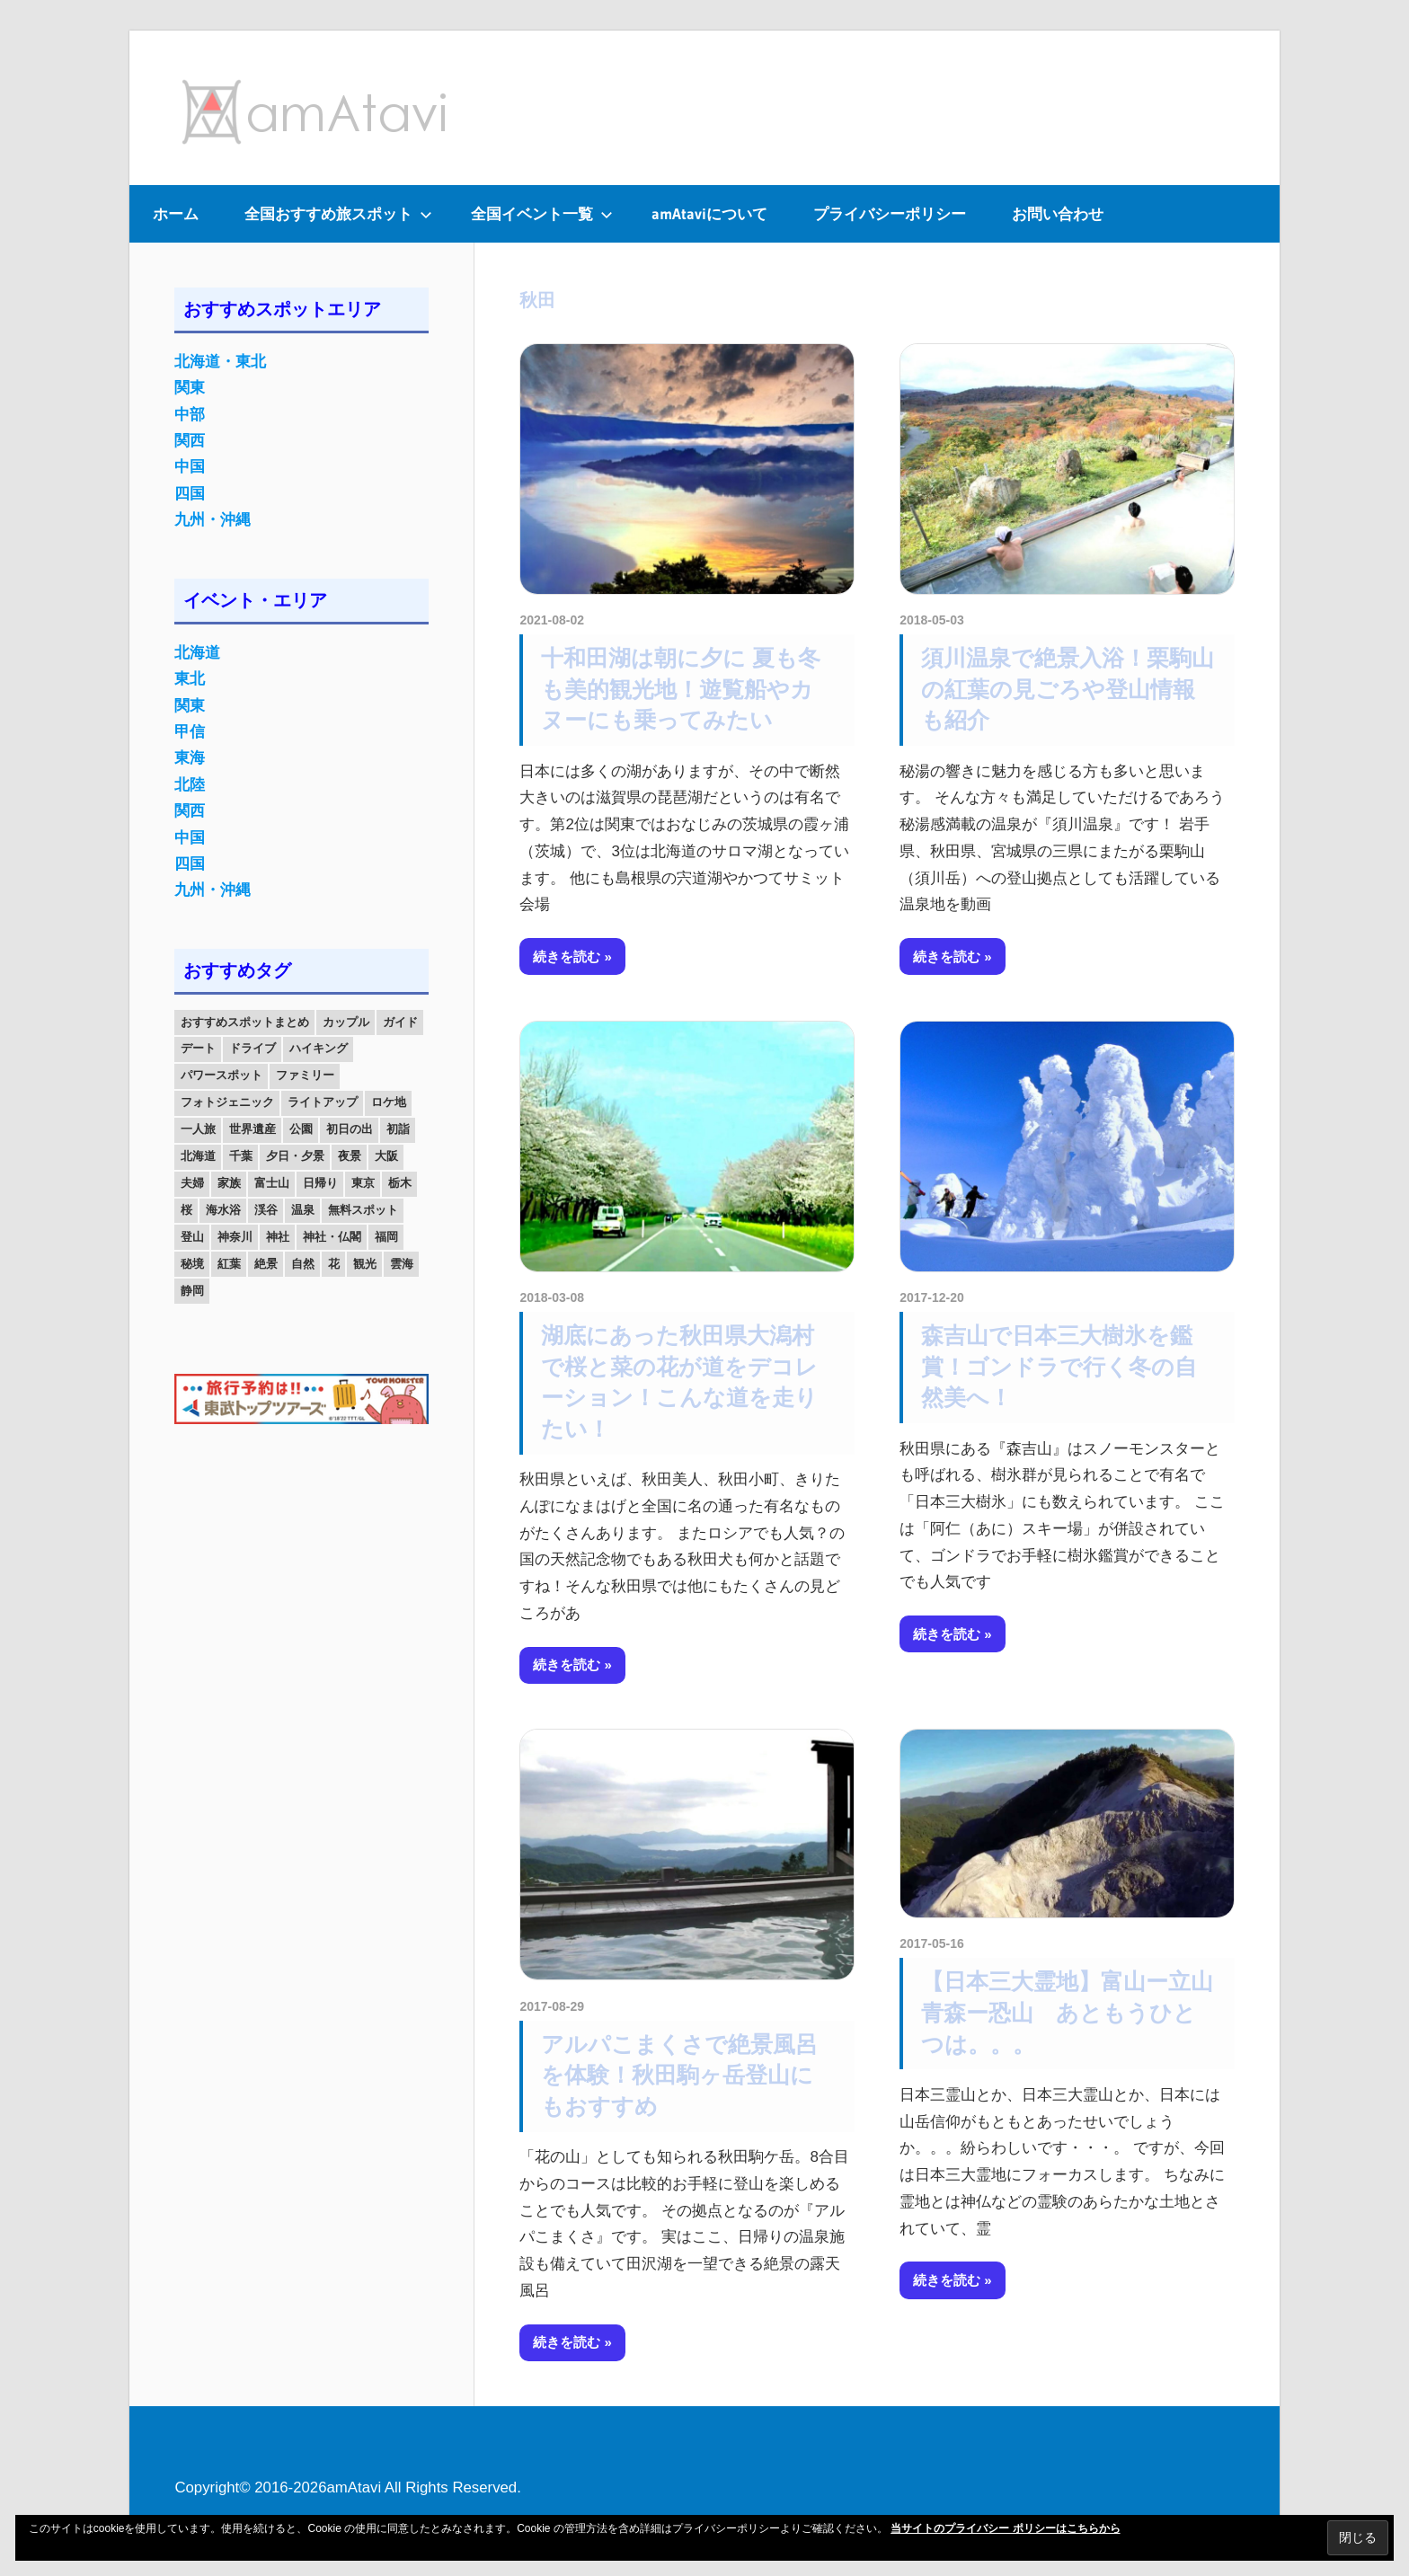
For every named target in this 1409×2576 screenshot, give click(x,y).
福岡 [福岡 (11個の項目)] (386, 1237)
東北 (189, 678)
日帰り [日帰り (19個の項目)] (320, 1183)
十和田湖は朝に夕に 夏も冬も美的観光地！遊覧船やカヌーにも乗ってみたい (680, 689)
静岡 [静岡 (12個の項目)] (192, 1290)
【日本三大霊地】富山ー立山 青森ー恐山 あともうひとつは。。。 (1078, 2013)
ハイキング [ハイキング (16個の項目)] (318, 1048)
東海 (189, 757)
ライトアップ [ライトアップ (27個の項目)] (323, 1102)
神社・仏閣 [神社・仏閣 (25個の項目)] (332, 1237)
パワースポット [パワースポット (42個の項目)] (221, 1075)
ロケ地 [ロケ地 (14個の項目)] (388, 1102)
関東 (189, 387)
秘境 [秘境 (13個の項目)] (192, 1263)
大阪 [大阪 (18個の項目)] (386, 1156)
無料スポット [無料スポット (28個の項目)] (363, 1210)
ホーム (176, 213)
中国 (189, 466)
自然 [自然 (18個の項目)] (303, 1263)
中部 (189, 414)
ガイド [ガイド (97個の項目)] (400, 1022)
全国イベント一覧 (542, 213)
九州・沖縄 (212, 519)
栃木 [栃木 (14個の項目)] (400, 1183)
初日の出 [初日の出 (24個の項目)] (349, 1129)
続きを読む (566, 956)
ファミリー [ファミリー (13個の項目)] (305, 1075)
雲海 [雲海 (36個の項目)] (401, 1263)
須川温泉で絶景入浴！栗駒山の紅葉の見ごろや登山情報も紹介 (1067, 689)
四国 (189, 493)
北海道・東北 (220, 361)
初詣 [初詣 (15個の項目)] (398, 1129)
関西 (189, 440)
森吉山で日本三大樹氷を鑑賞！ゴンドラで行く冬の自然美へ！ (1059, 1366)
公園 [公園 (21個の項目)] (301, 1129)
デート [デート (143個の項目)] (198, 1048)
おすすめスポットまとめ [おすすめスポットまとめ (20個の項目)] (245, 1022)
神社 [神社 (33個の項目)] (277, 1237)
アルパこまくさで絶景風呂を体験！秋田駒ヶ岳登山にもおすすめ (679, 2075)
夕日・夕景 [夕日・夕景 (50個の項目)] (295, 1156)
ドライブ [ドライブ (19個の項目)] (252, 1048)
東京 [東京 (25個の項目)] (363, 1183)
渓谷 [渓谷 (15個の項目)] (266, 1210)
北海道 (197, 652)
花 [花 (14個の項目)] (334, 1263)
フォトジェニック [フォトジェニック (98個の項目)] (227, 1102)
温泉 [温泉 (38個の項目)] (303, 1210)
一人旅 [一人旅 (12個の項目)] (198, 1129)
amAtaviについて (709, 213)
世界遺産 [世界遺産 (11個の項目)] (252, 1129)
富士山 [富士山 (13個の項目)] (271, 1183)
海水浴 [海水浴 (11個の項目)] (223, 1210)
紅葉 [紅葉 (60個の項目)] (229, 1263)
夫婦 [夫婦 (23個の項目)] (192, 1183)
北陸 (189, 784)
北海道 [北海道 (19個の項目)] (198, 1156)
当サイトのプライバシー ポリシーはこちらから (1005, 2528)
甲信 (189, 731)
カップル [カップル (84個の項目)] (346, 1022)
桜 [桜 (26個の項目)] (186, 1210)
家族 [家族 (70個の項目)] (229, 1183)
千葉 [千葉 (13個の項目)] (241, 1156)
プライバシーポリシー (889, 213)
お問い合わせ (1057, 213)
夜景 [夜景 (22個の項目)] (349, 1156)
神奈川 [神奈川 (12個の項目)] (235, 1237)
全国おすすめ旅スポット (338, 213)
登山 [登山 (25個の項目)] (192, 1237)
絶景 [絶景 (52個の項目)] (266, 1263)
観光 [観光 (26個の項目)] (365, 1263)
